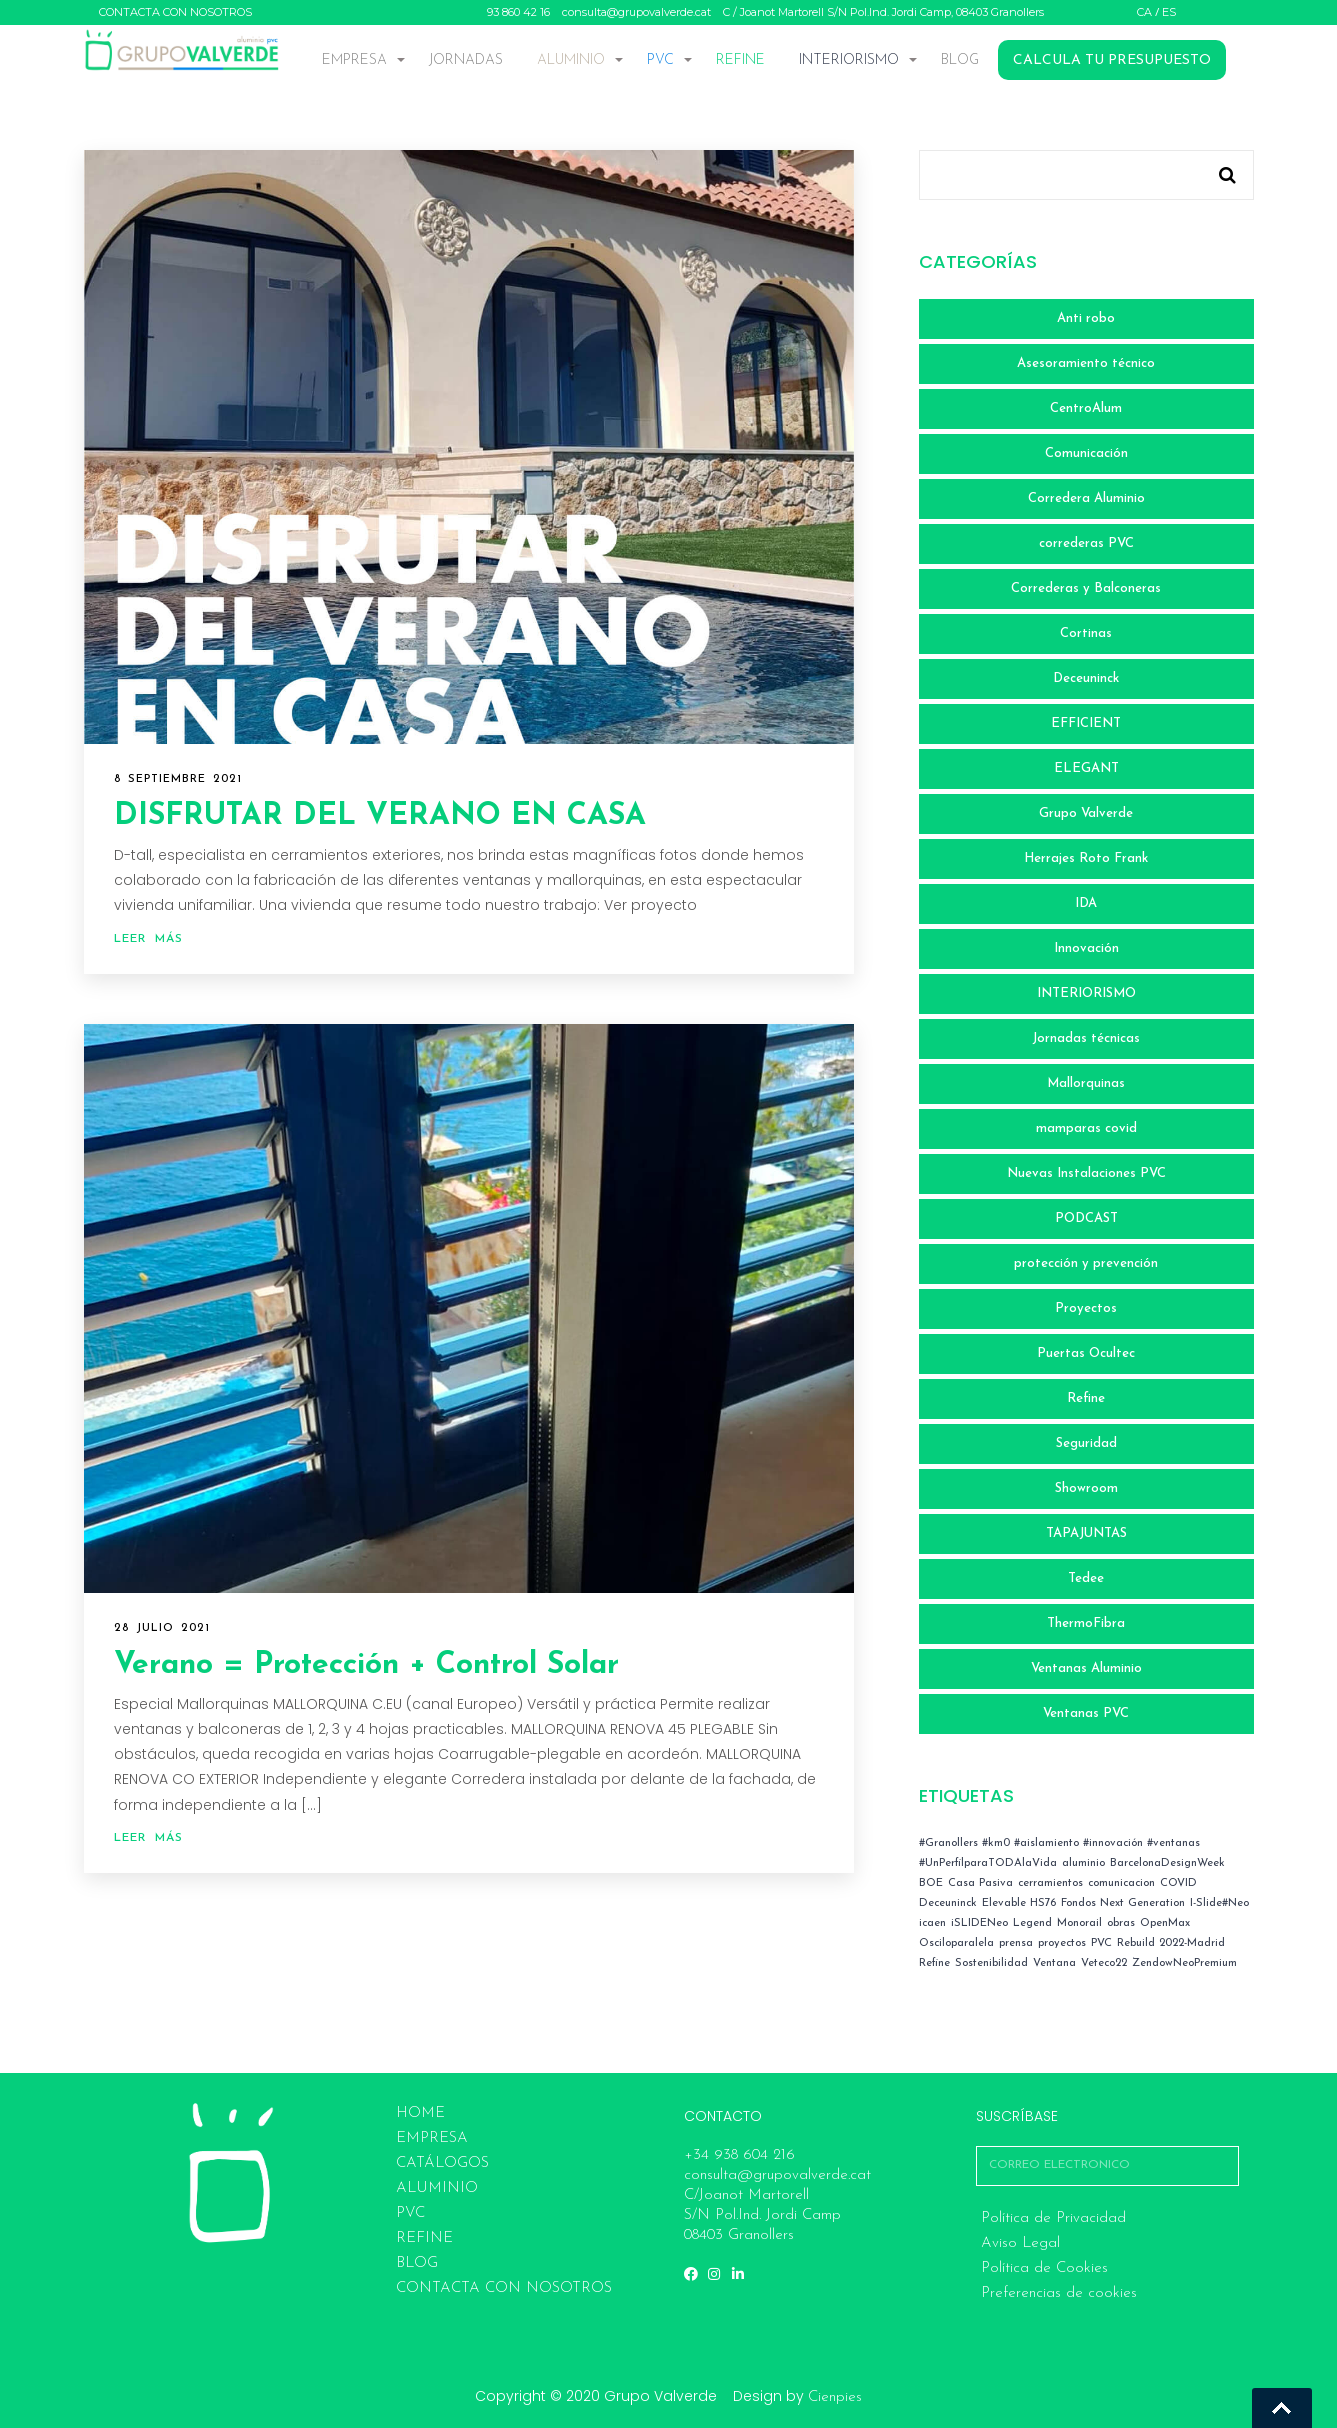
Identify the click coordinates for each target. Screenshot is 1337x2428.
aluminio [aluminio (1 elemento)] (1083, 1863)
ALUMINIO (571, 60)
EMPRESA (354, 60)
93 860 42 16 (518, 12)
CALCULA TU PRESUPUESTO (1112, 60)
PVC (660, 60)
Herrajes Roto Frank (1086, 858)
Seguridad (1086, 1443)
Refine (1086, 1398)
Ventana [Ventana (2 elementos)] (1054, 1963)
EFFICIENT (1086, 723)
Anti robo (1086, 318)
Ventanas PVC (1086, 1713)
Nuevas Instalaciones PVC (1086, 1173)
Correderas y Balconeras (1086, 588)
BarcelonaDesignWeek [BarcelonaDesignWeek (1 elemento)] (1167, 1863)
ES (1169, 12)
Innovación (1086, 948)
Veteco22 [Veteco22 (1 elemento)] (1104, 1963)
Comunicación (1086, 453)
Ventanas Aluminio (1086, 1668)
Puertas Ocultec (1086, 1353)
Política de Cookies (1044, 2268)
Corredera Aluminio (1086, 498)
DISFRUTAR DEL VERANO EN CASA (380, 816)
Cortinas (1086, 633)
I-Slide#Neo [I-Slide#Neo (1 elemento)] (1219, 1903)
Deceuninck (1086, 678)
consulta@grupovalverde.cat (636, 12)
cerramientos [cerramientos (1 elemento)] (1050, 1883)
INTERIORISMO (849, 60)
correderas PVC (1086, 543)
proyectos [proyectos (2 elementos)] (1062, 1943)
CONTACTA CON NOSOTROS (175, 12)
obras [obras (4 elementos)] (1121, 1923)
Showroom (1086, 1488)
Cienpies (835, 2397)
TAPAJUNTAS (1086, 1533)
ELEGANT (1086, 768)
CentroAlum (1086, 408)
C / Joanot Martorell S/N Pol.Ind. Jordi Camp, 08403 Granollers (883, 12)
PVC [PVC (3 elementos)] (1101, 1943)
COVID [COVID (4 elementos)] (1178, 1883)
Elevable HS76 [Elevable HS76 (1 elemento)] (1019, 1903)
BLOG (960, 60)
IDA (1086, 903)
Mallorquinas (1086, 1083)
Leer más (148, 939)
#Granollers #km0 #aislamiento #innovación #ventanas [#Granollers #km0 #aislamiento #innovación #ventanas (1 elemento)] (1059, 1843)
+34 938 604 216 (739, 2155)
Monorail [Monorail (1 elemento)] (1079, 1923)
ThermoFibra (1086, 1623)
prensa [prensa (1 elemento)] (1016, 1943)
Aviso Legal (1020, 2243)
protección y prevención (1086, 1263)
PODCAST (1086, 1218)
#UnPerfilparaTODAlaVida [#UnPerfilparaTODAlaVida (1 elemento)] (988, 1863)
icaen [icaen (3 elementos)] (932, 1923)
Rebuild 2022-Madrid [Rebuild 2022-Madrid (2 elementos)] (1171, 1943)
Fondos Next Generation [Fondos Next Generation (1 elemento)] (1123, 1903)
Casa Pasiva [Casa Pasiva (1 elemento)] (980, 1883)
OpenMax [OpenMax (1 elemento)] (1165, 1923)
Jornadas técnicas (1086, 1038)
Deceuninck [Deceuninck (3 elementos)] (948, 1903)
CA (1144, 12)
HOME (420, 2113)
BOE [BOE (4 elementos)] (931, 1883)
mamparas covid (1086, 1128)
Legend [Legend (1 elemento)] (1032, 1923)
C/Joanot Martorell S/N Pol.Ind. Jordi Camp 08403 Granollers (762, 2215)
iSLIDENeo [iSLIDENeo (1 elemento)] (979, 1923)
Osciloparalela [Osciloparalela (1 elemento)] (956, 1943)
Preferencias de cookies (1059, 2293)
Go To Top (1282, 2408)
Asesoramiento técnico (1086, 363)
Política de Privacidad (1053, 2218)
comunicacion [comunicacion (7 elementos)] (1121, 1883)
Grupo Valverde (1086, 813)
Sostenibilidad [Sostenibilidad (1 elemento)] (991, 1963)
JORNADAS (466, 60)
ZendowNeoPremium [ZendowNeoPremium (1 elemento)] (1184, 1963)
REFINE (740, 60)
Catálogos (442, 2163)
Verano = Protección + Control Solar (366, 1665)
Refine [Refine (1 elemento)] (934, 1963)
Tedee (1086, 1578)
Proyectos (1086, 1308)
